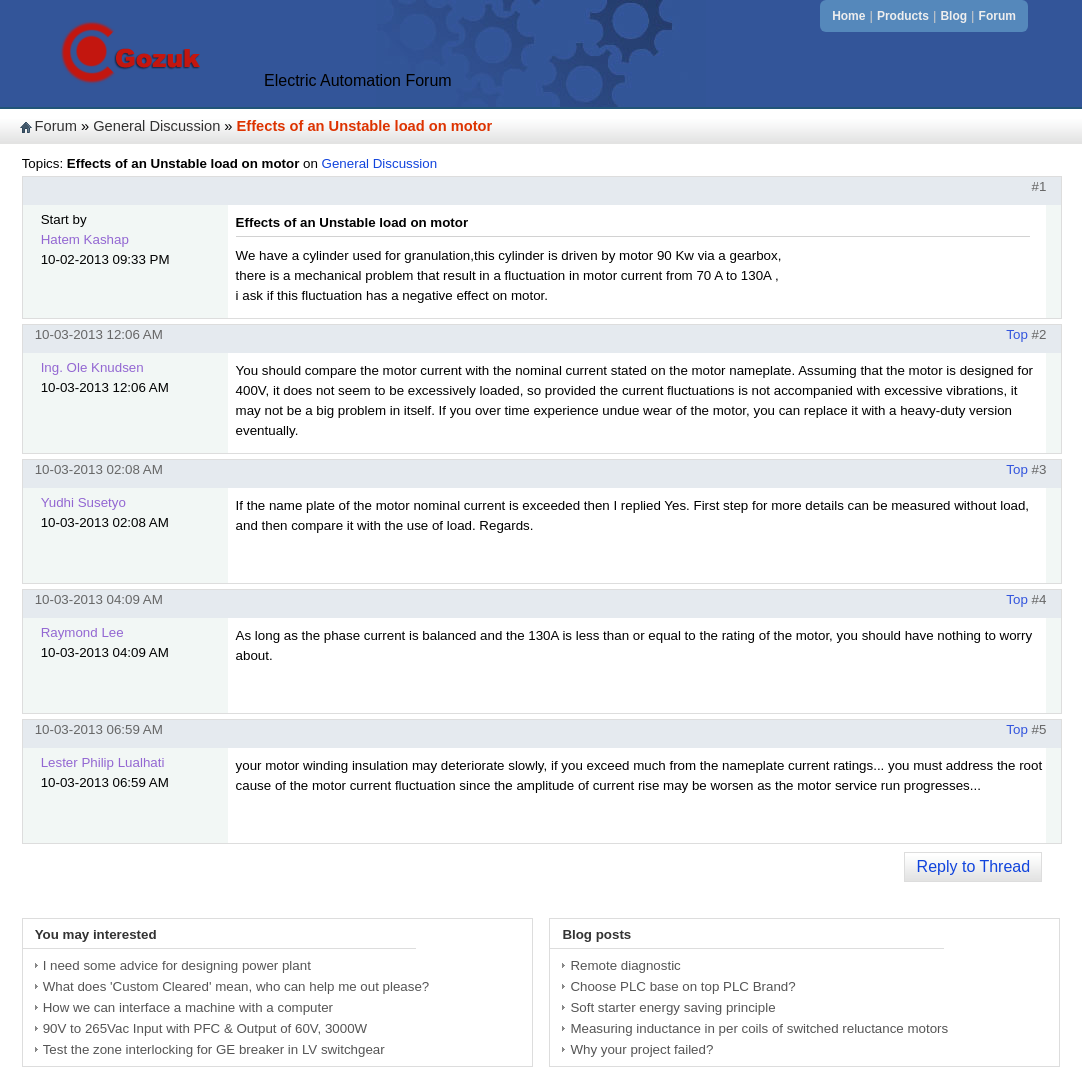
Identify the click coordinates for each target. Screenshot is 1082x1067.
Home (848, 16)
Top (1017, 334)
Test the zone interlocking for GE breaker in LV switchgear (214, 1049)
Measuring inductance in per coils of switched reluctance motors (759, 1028)
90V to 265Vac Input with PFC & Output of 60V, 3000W (205, 1028)
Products (903, 16)
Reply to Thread (974, 866)
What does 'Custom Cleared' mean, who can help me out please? (236, 986)
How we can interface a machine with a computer (188, 1007)
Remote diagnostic (625, 965)
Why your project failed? (641, 1049)
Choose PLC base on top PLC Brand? (682, 986)
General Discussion (156, 126)
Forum (997, 16)
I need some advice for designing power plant (177, 965)
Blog (953, 16)
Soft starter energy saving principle (672, 1007)
